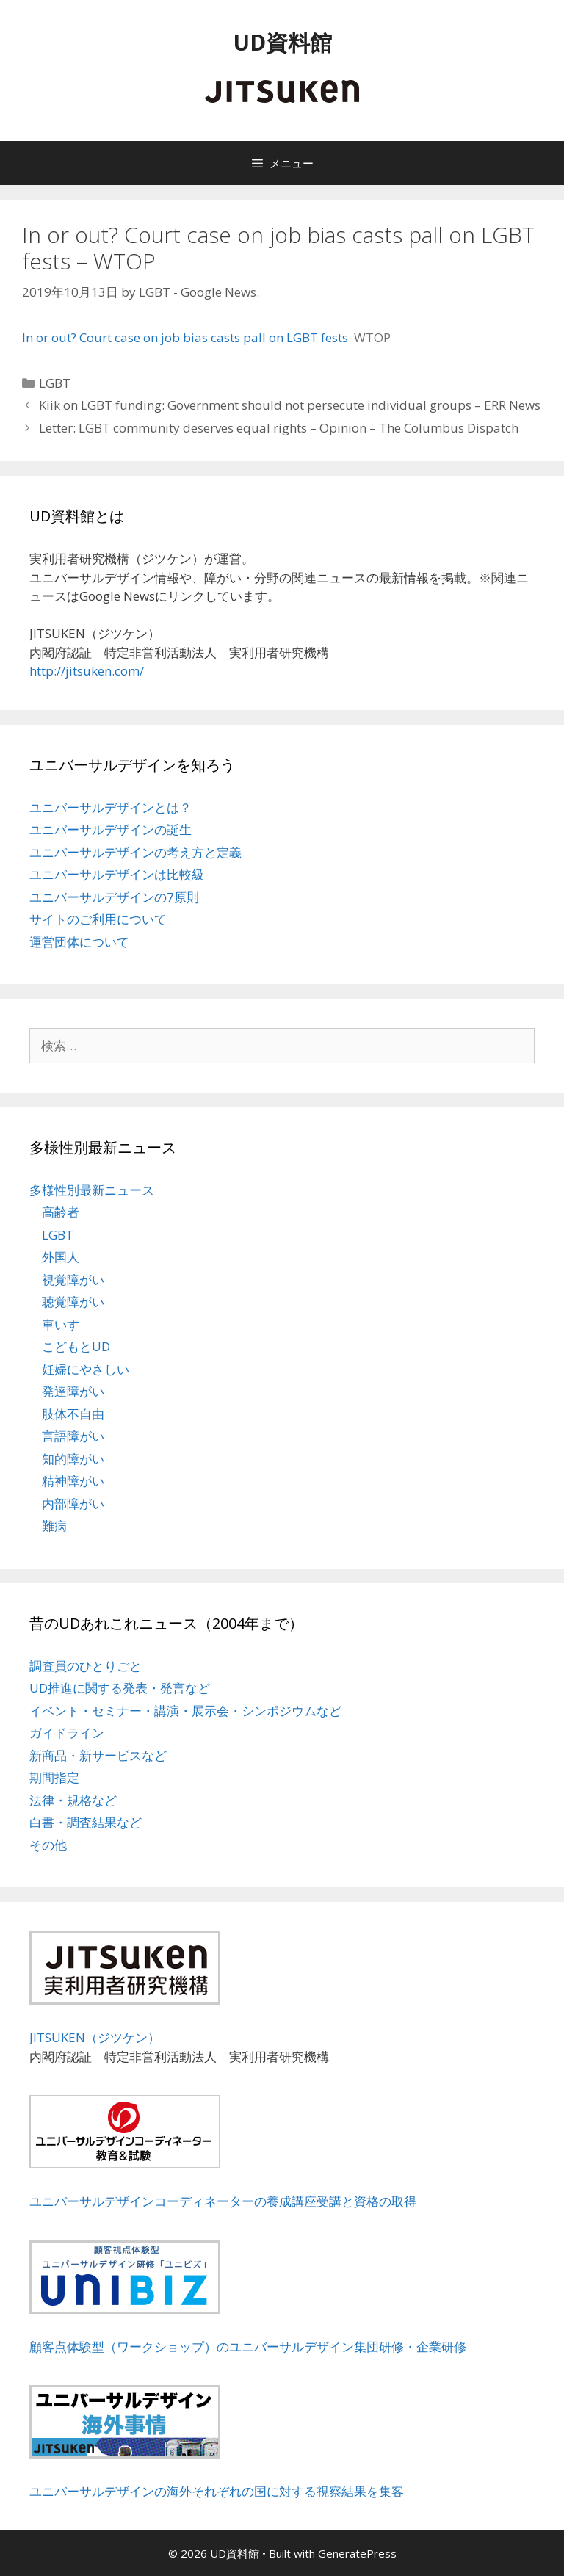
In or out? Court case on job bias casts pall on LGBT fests (185, 337)
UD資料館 (282, 42)
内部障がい (73, 1503)
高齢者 (60, 1212)
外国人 (60, 1256)
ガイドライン (66, 1732)
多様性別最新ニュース (91, 1190)
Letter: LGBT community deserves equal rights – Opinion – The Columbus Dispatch (278, 427)
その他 (48, 1845)
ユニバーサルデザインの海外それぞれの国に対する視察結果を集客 (216, 2491)
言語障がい (73, 1436)
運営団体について (79, 941)
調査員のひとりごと (85, 1665)
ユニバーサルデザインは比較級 (116, 874)
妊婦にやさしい (85, 1369)
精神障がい (73, 1480)
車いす (60, 1324)
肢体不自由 (73, 1413)
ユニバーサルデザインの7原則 (114, 897)
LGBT (54, 383)
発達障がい (73, 1391)
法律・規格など (73, 1800)
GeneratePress (357, 2553)
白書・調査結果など (85, 1822)
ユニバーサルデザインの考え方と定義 (135, 852)
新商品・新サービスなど (98, 1755)
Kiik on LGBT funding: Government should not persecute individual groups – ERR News (289, 405)
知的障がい (73, 1458)
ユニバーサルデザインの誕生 (110, 829)
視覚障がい (73, 1279)
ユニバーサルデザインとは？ (110, 807)
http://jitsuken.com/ (86, 670)
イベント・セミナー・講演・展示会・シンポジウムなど (185, 1710)
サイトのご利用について (98, 919)
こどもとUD (76, 1346)
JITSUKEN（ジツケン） (94, 2037)
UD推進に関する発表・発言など (119, 1687)
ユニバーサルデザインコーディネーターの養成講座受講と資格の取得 (222, 2201)
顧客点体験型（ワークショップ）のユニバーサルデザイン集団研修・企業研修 (247, 2346)
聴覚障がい (73, 1301)
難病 (54, 1525)
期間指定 (54, 1777)
